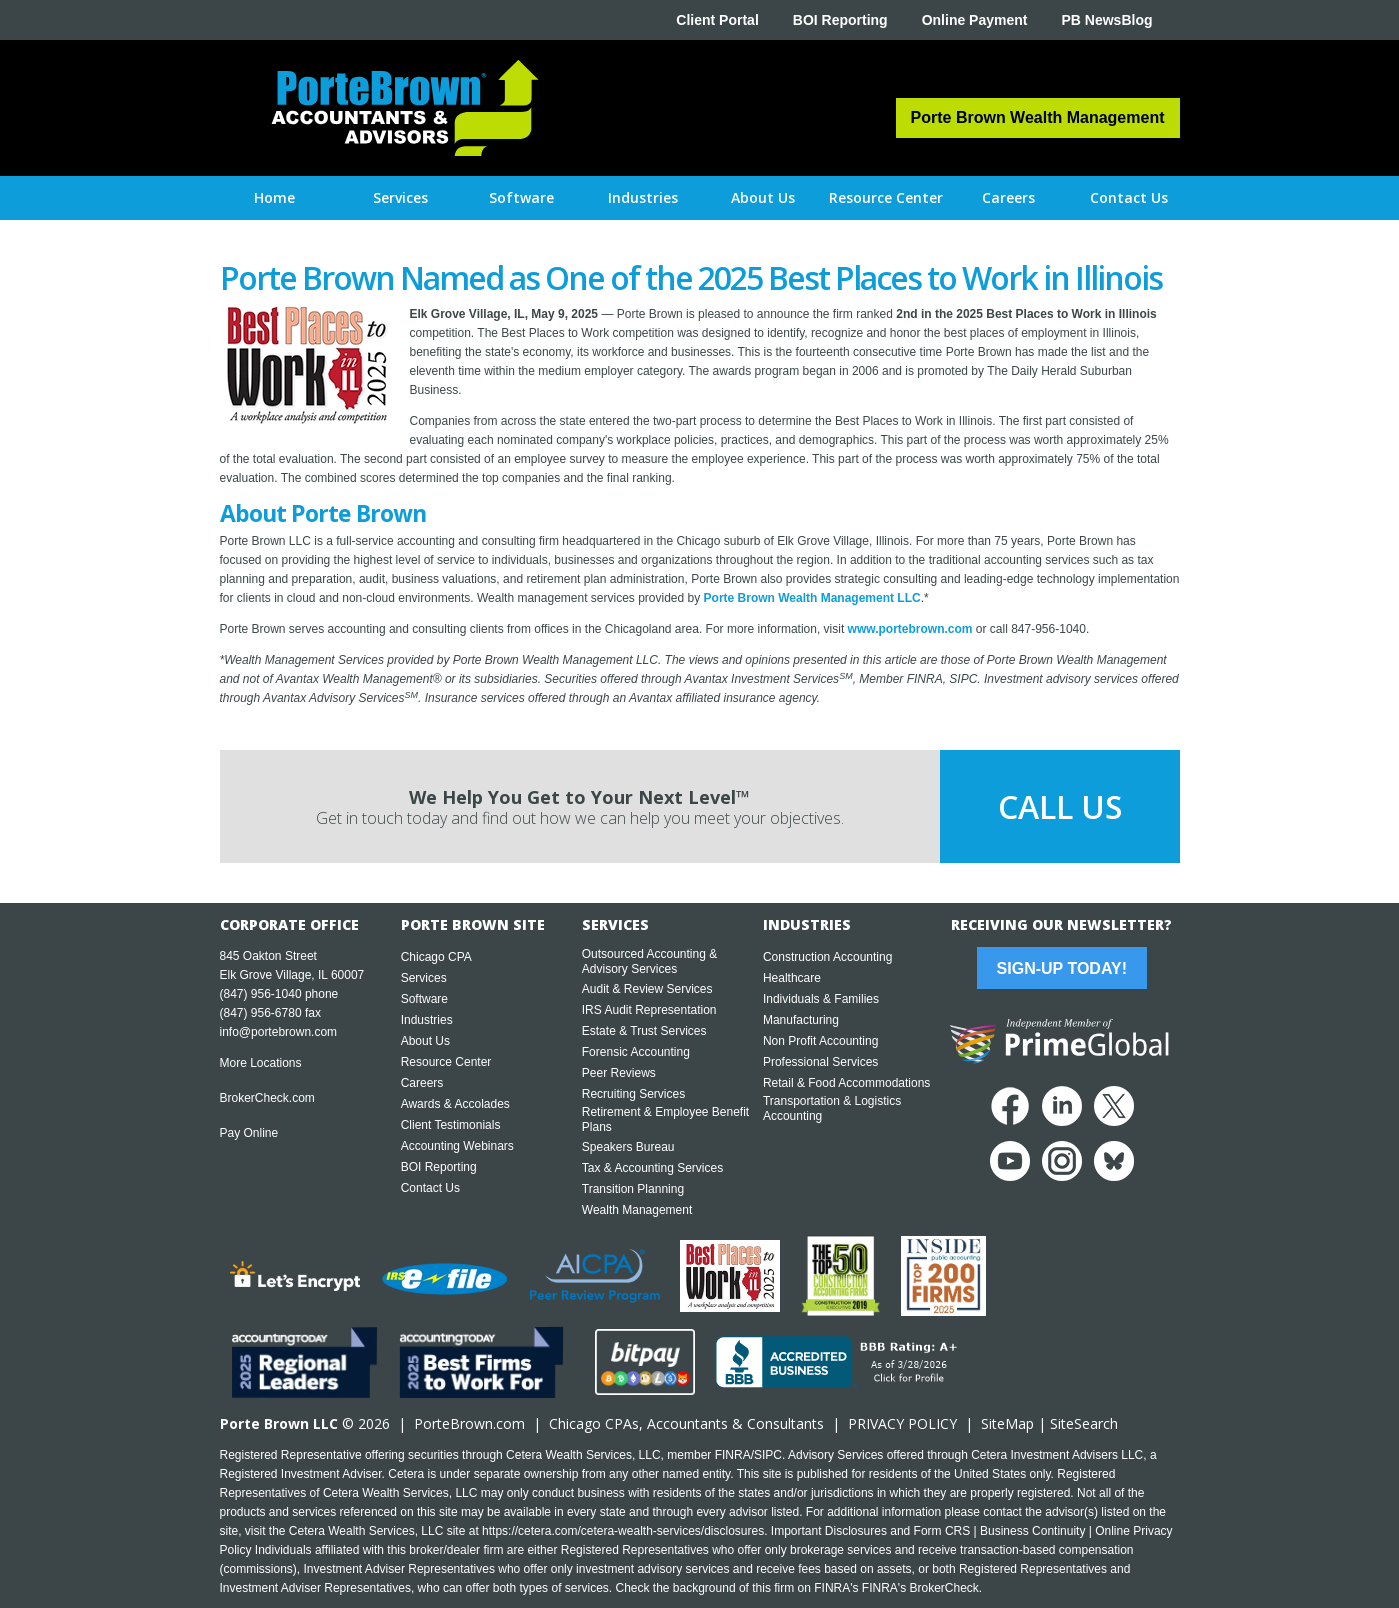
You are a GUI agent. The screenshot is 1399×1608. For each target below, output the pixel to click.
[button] (400, 198)
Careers (422, 1083)
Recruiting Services (633, 1094)
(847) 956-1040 (261, 994)
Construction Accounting (827, 957)
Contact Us (430, 1188)
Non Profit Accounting (820, 1041)
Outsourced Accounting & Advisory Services (649, 961)
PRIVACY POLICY (902, 1423)
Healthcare (792, 978)
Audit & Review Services (647, 989)
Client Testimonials (451, 1125)
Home (274, 197)
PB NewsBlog (1106, 20)
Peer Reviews (619, 1073)
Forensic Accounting (636, 1052)
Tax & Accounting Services (652, 1168)
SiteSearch (1084, 1423)
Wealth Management (637, 1210)
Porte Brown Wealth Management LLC (812, 598)
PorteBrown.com (469, 1423)
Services (424, 978)
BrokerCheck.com (267, 1098)
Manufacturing (801, 1020)
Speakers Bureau (628, 1147)
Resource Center (446, 1062)
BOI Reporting (840, 20)
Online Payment (975, 20)
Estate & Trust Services (644, 1031)
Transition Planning (633, 1189)
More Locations (261, 1063)
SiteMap (1007, 1423)
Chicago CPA (436, 957)
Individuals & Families (821, 999)
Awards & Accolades (455, 1104)
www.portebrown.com (910, 629)
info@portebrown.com (279, 1032)
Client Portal (717, 20)
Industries (427, 1020)
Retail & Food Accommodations (846, 1083)
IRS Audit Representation (649, 1010)
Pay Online (249, 1133)
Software (424, 999)
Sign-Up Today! (1062, 968)
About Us (425, 1041)
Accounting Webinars (457, 1146)
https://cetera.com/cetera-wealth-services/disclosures (623, 1531)
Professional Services (820, 1062)
